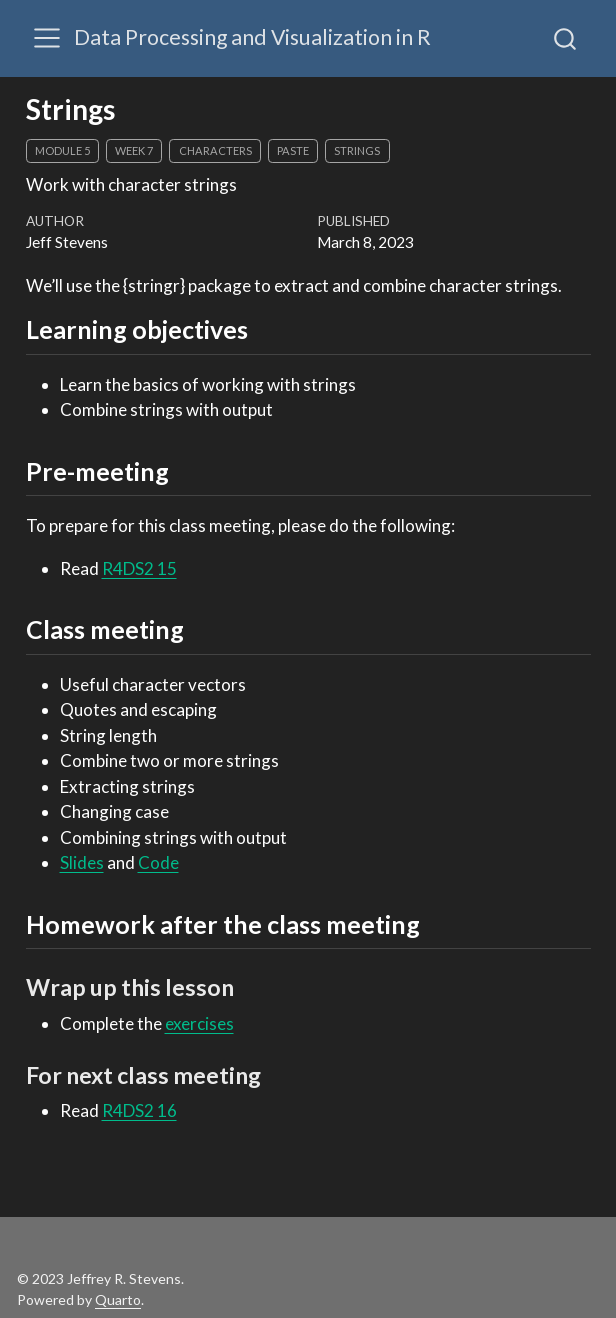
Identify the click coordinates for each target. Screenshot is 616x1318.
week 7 (134, 150)
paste (293, 150)
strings (357, 150)
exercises (199, 1023)
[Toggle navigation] (47, 38)
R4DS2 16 (139, 1110)
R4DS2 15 (139, 568)
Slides (82, 862)
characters (215, 150)
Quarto (118, 1299)
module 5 (62, 150)
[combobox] (566, 38)
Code (158, 862)
